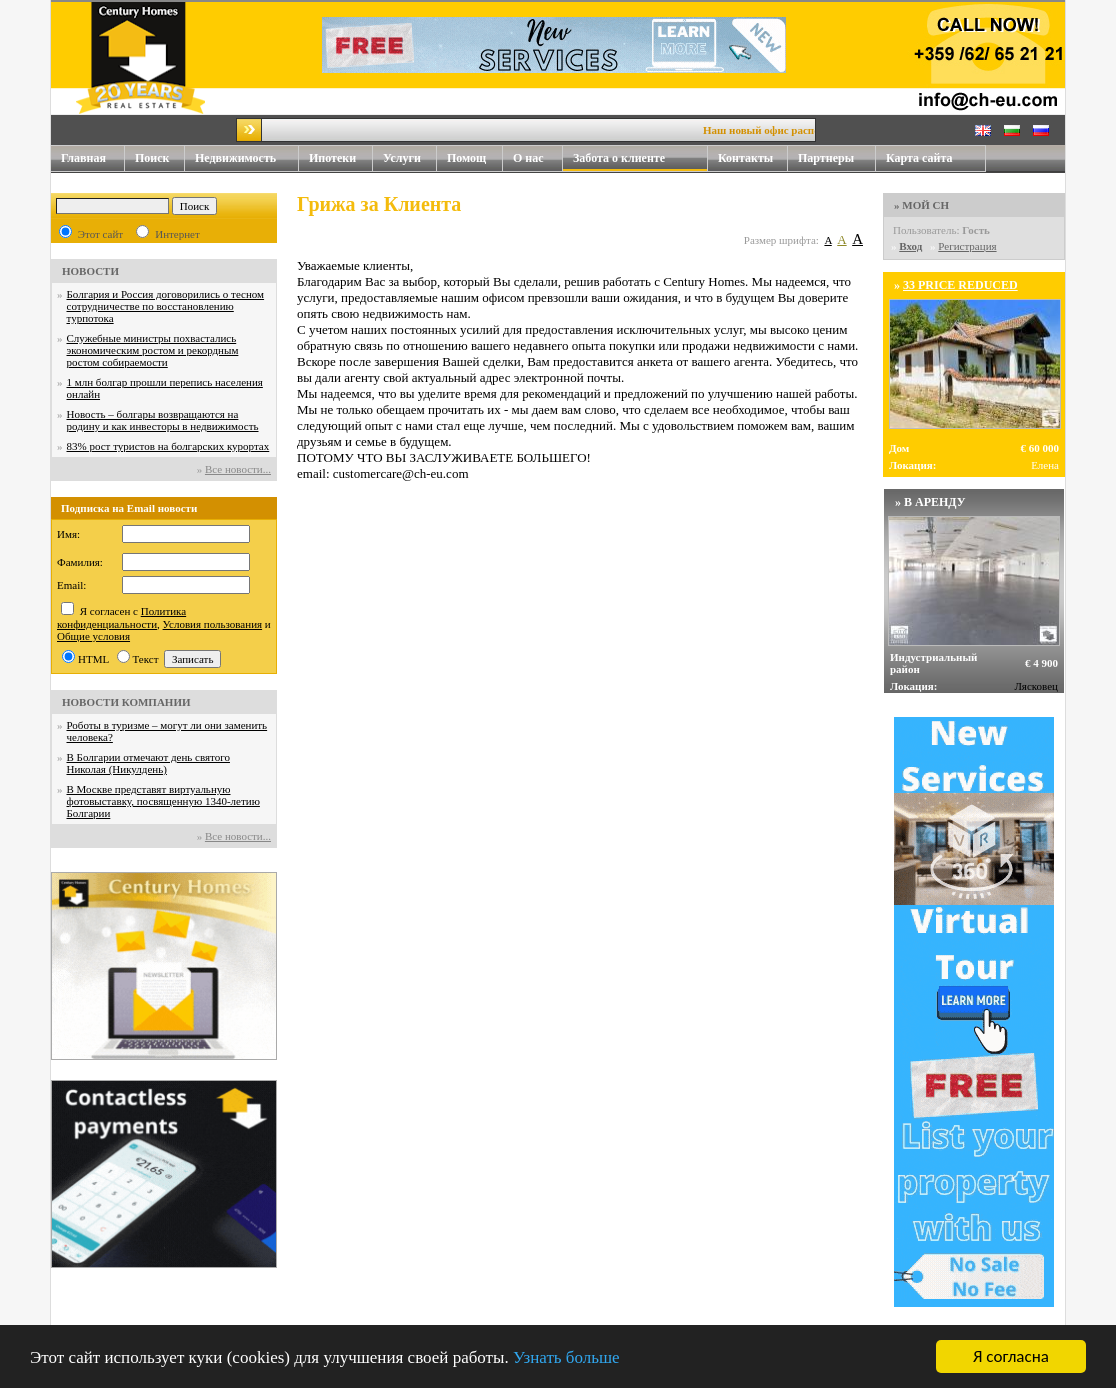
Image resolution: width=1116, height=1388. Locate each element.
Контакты (753, 158)
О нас (538, 158)
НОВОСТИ (90, 271)
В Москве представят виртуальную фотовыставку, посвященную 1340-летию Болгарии (163, 801)
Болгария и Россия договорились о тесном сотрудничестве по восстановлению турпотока (166, 306)
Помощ (475, 158)
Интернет (177, 234)
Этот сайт (100, 234)
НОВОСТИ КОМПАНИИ (126, 702)
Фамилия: (80, 562)
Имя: (68, 534)
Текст (146, 659)
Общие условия (93, 636)
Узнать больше (566, 1357)
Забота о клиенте (619, 158)
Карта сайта (919, 158)
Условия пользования (213, 624)
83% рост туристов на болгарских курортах (168, 446)
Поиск (152, 158)
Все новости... (238, 469)
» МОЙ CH (921, 205)
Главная (83, 158)
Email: (71, 585)
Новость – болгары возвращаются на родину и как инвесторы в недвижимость (163, 420)
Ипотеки (332, 158)
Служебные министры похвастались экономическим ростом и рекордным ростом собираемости (153, 350)
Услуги (410, 158)
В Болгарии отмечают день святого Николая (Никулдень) (148, 763)
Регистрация (967, 246)
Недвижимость (247, 158)
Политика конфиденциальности (121, 617)
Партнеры (826, 158)
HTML (93, 659)
